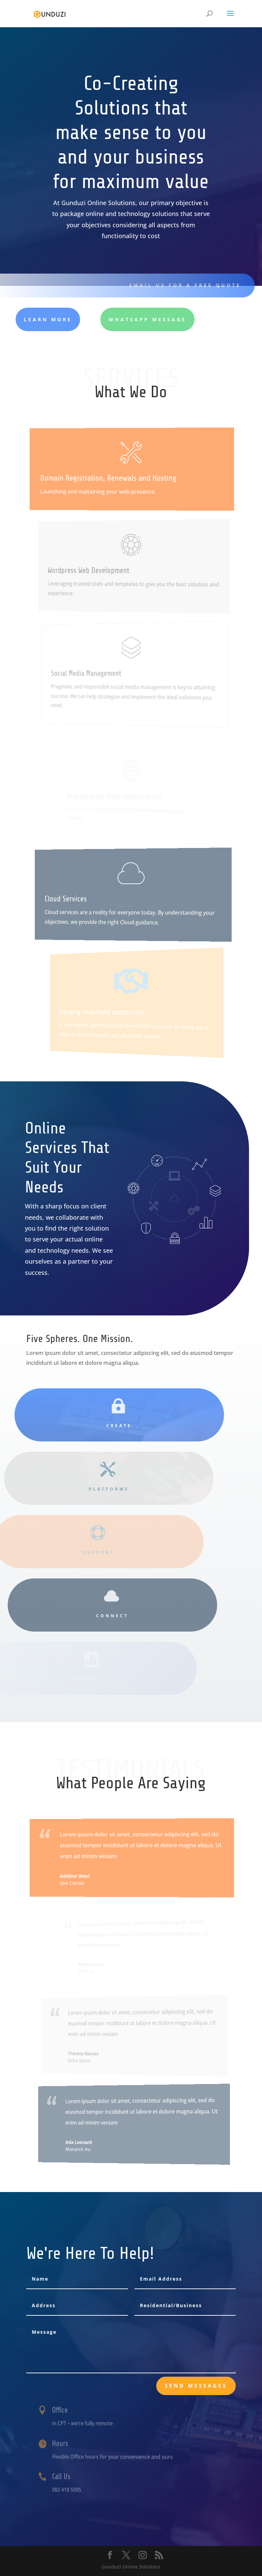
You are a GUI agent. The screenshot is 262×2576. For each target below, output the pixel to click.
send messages (196, 2385)
